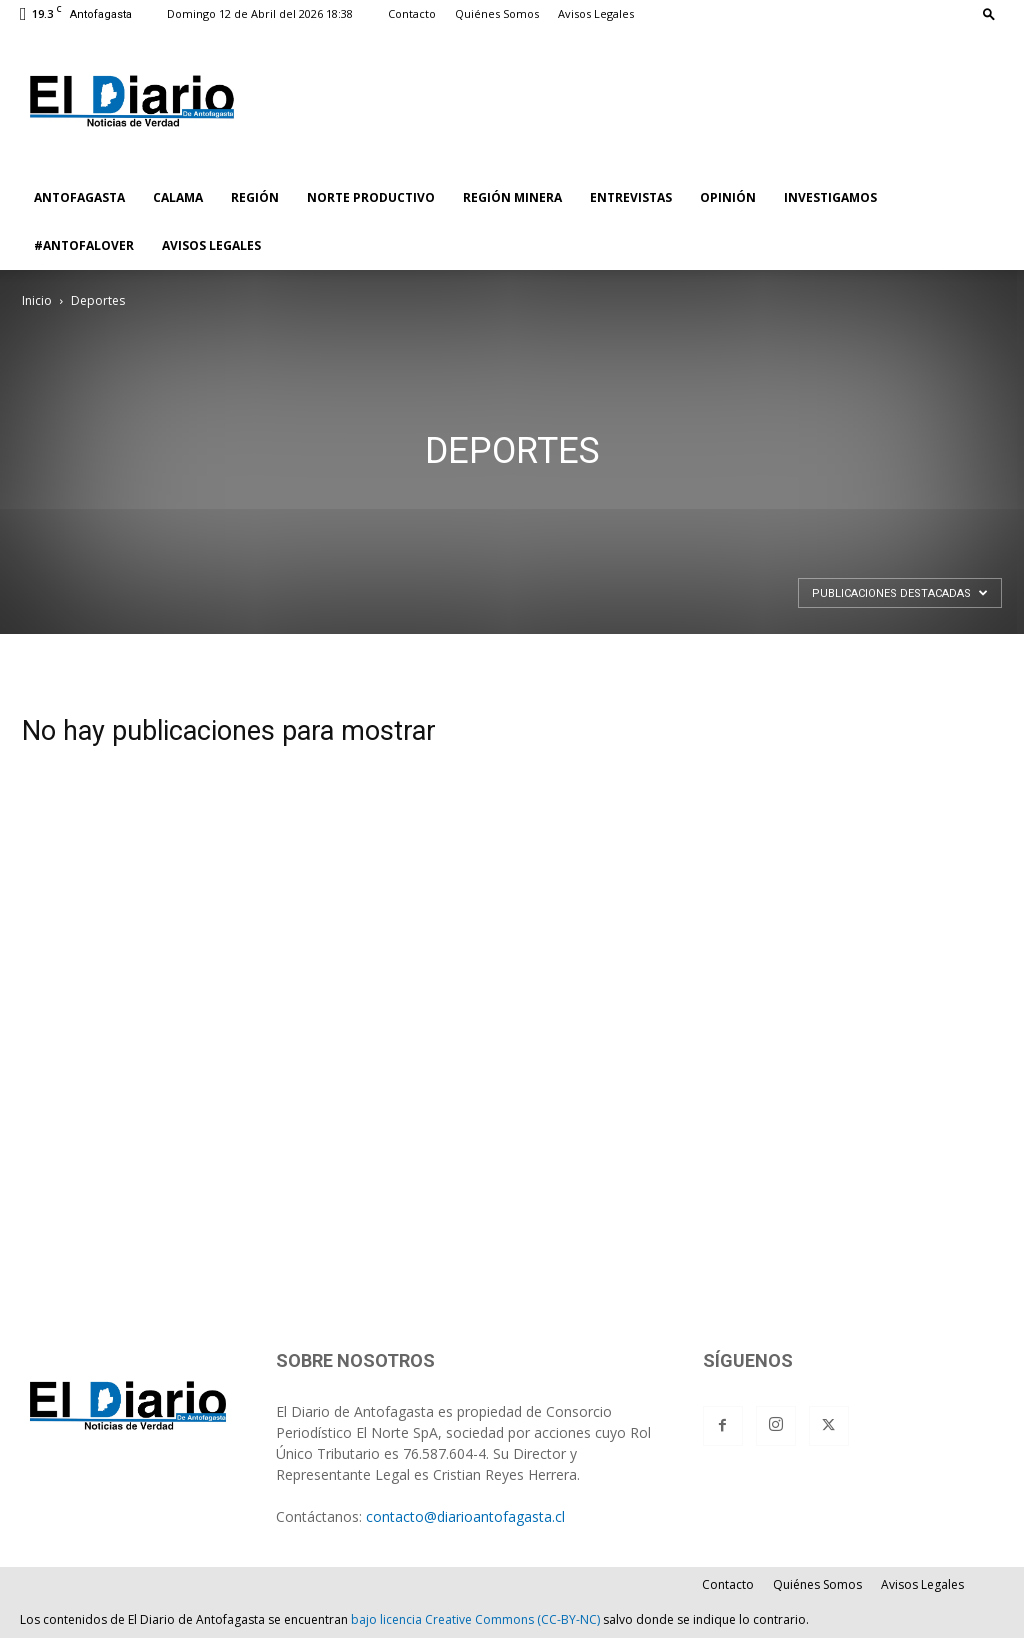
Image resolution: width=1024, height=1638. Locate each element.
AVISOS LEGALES (211, 245)
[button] (989, 13)
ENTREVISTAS (631, 197)
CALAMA (178, 197)
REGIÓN (255, 197)
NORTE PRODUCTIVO (371, 197)
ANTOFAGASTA (79, 197)
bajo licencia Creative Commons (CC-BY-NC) (475, 1619)
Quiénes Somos (497, 13)
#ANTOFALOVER (84, 245)
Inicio (37, 300)
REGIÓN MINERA (512, 197)
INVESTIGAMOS (830, 197)
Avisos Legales (596, 13)
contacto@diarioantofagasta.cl (465, 1516)
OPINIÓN (728, 197)
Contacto (412, 13)
